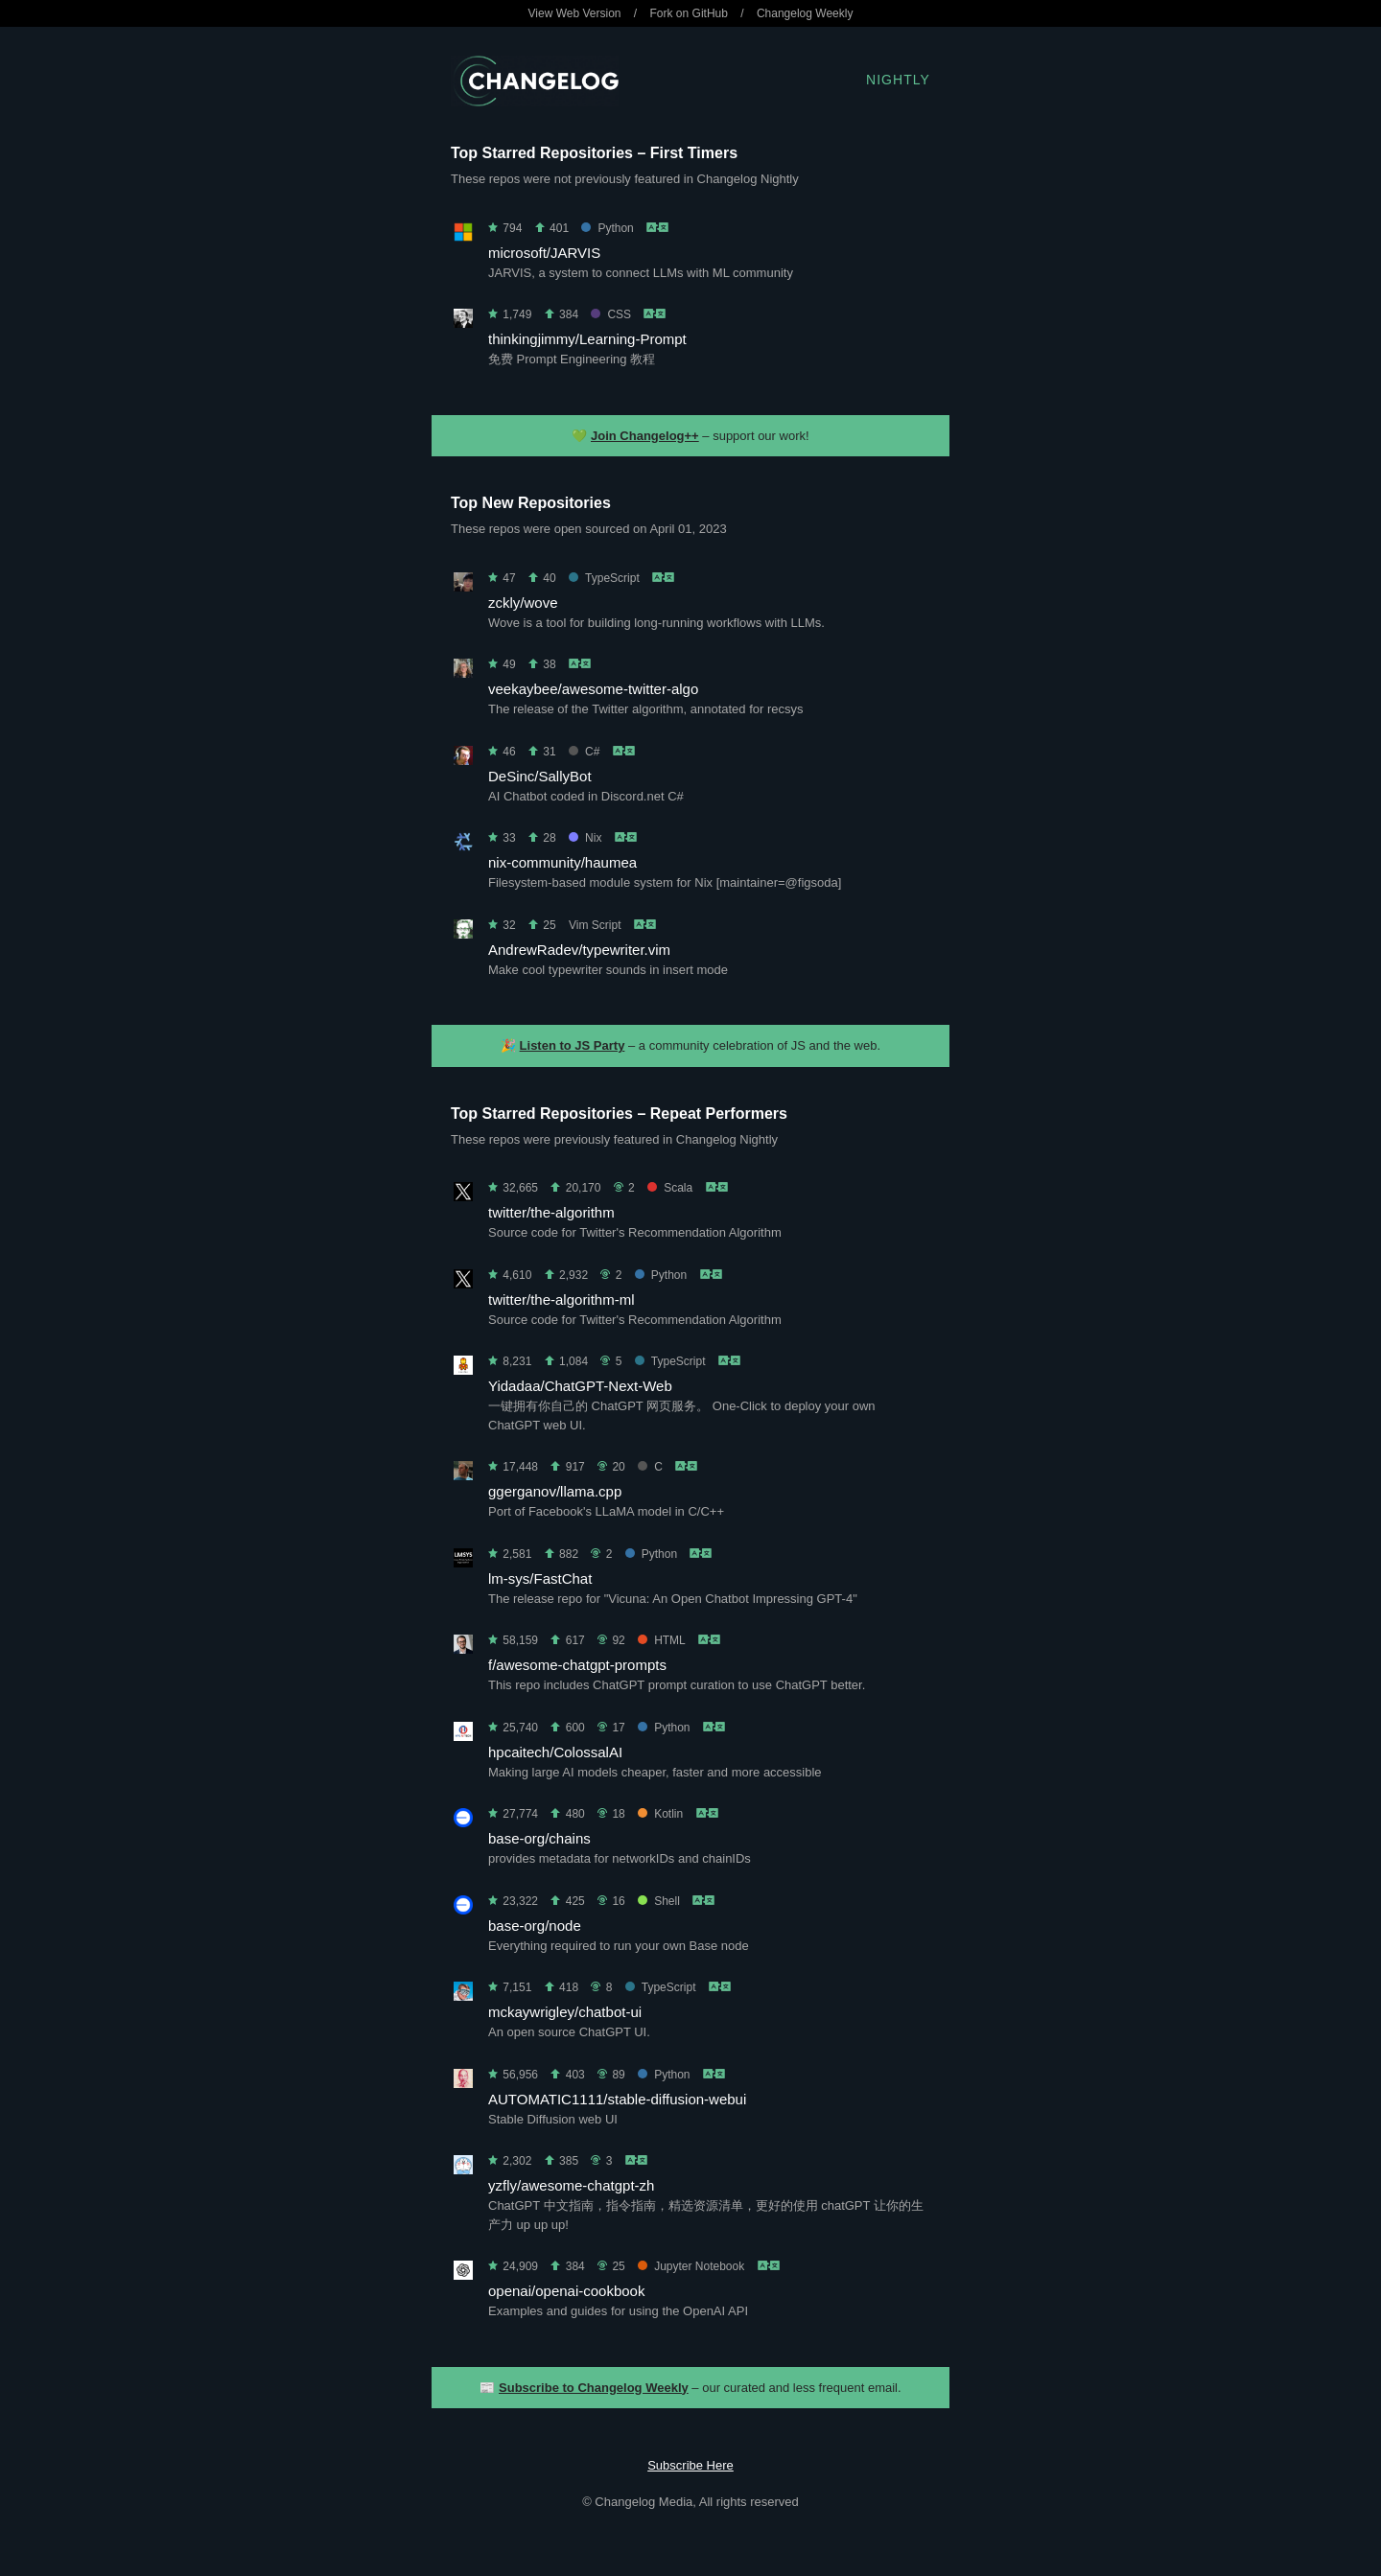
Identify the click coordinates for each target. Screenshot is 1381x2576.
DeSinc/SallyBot (540, 776)
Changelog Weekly (805, 13)
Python (607, 228)
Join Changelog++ (645, 436)
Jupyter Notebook (691, 2266)
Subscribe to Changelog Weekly (594, 2387)
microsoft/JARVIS (544, 252)
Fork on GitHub (689, 13)
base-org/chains (539, 1838)
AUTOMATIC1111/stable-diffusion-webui (617, 2099)
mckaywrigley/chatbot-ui (565, 2012)
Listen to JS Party (572, 1045)
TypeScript (604, 578)
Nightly (898, 79)
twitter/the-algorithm (551, 1212)
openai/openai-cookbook (566, 2291)
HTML (661, 1640)
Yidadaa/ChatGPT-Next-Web (580, 1386)
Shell (659, 1901)
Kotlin (660, 1814)
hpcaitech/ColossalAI (555, 1752)
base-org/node (534, 1925)
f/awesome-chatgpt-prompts (577, 1665)
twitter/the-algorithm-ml (561, 1299)
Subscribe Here (690, 2465)
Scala (669, 1188)
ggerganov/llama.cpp (554, 1491)
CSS (611, 314)
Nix (585, 838)
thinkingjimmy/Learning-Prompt (587, 339)
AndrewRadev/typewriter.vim (579, 949)
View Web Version (574, 13)
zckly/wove (523, 602)
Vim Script (594, 925)
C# (584, 751)
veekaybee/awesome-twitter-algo (593, 689)
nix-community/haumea (562, 862)
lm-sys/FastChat (540, 1578)
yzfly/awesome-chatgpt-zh (571, 2185)
